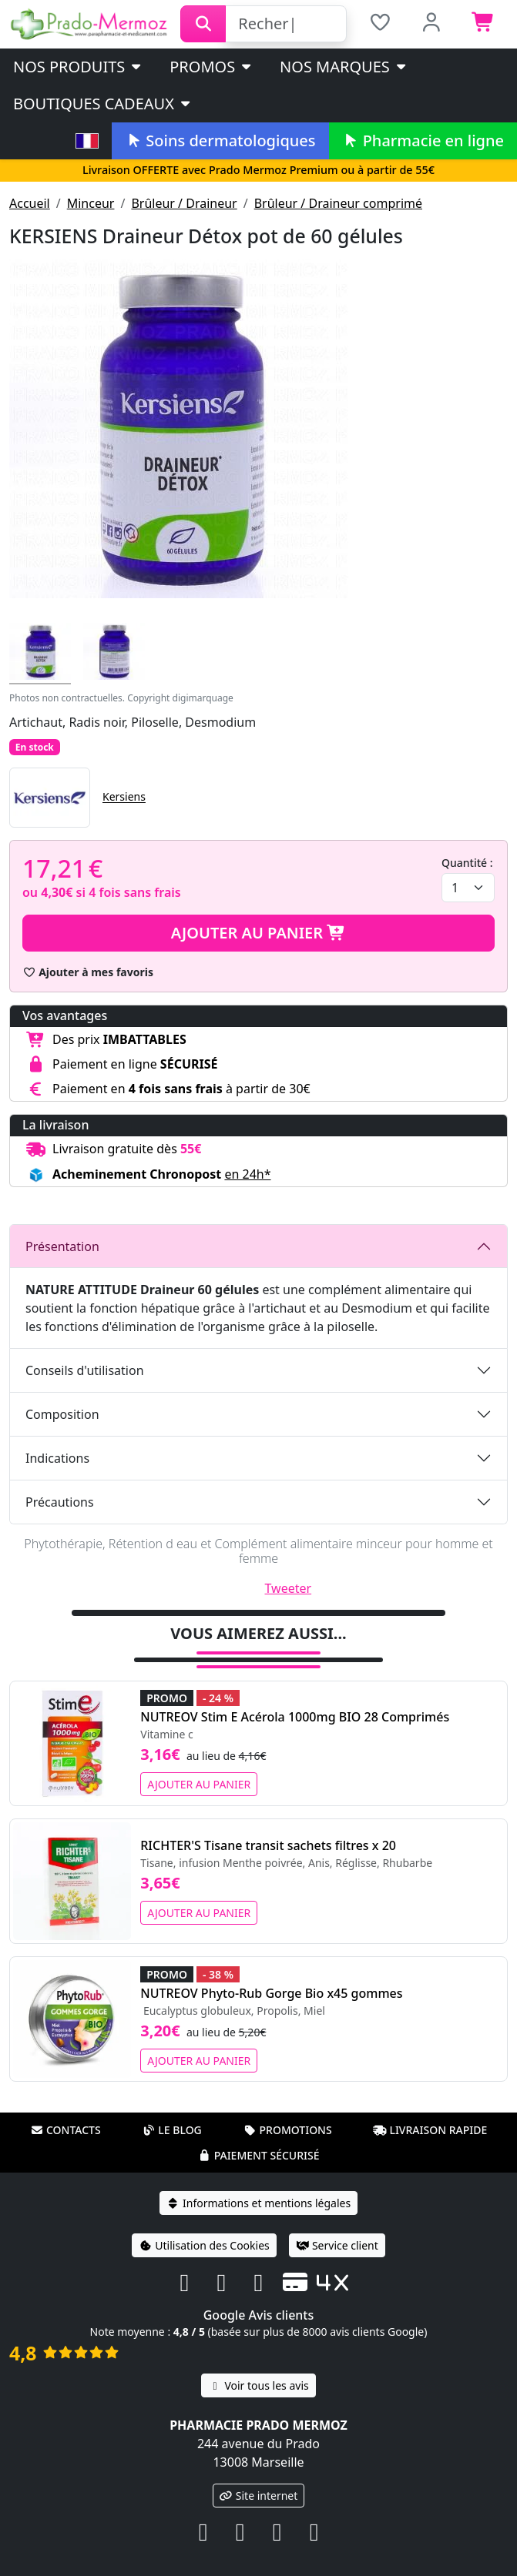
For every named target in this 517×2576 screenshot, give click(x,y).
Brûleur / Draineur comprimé (338, 203)
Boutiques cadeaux (103, 103)
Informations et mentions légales (258, 2203)
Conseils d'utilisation (84, 1370)
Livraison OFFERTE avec (258, 169)
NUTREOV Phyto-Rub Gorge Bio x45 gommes (271, 1993)
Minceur (91, 203)
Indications (57, 1458)
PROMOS (211, 66)
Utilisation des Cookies (204, 2245)
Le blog (172, 2130)
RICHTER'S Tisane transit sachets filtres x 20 (268, 1845)
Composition (62, 1414)
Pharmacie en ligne (423, 140)
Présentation (62, 1246)
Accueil (29, 203)
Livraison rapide (430, 2130)
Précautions (59, 1502)
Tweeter (288, 1588)
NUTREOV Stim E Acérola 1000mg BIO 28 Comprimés (294, 1716)
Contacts (65, 2130)
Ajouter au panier (259, 932)
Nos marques (344, 66)
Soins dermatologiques (220, 140)
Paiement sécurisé (259, 2155)
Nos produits (78, 66)
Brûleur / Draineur (184, 203)
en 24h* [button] (247, 1174)
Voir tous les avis (258, 2385)
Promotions (287, 2130)
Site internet (259, 2495)
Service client (337, 2245)
